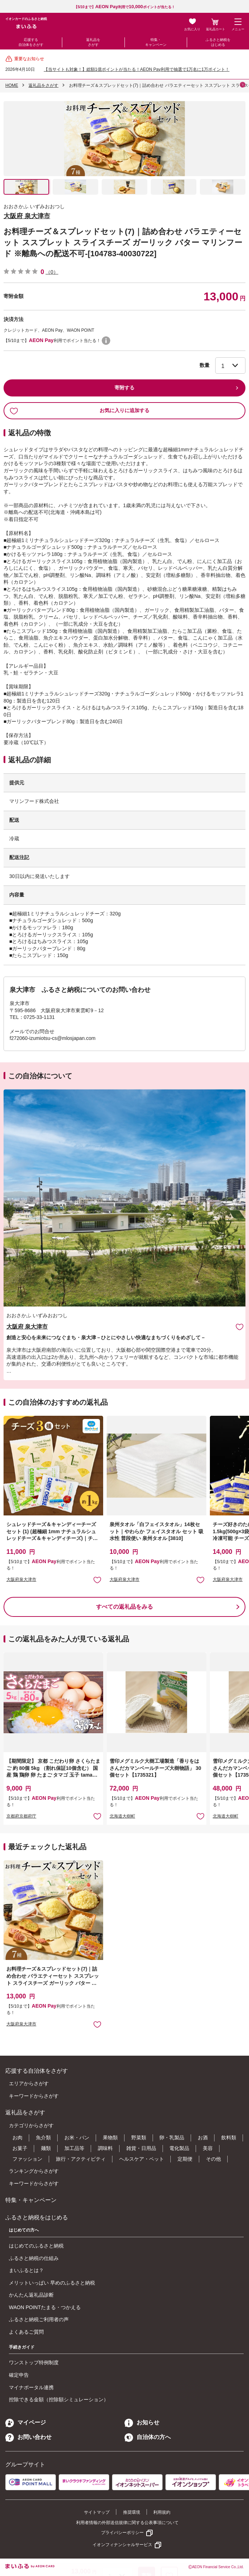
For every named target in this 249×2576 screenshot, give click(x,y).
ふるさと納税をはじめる (218, 42)
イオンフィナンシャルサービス (122, 2544)
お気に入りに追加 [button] (97, 1580)
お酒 (203, 2137)
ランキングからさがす (34, 2171)
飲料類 (228, 2137)
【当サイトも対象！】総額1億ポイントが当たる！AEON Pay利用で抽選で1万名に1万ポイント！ (136, 69)
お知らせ (141, 2422)
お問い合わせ (28, 2437)
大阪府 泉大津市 (27, 216)
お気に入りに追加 (239, 1327)
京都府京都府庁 (21, 1816)
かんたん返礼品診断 (31, 2295)
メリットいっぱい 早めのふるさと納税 (52, 2283)
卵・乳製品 (171, 2137)
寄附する (124, 387)
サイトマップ (97, 2512)
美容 (208, 2148)
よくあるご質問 (26, 2332)
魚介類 (43, 2137)
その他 (213, 2159)
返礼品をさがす (93, 42)
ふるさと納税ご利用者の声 (39, 2319)
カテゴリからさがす (31, 2125)
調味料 (105, 2148)
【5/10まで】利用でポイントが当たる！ (124, 7)
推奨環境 (131, 2512)
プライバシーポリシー (122, 2532)
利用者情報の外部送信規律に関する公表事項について (127, 2522)
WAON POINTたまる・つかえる (45, 2307)
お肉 (17, 2137)
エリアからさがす (29, 2083)
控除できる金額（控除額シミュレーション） (58, 2399)
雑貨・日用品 (141, 2148)
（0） (52, 272)
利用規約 (161, 2512)
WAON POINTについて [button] (106, 340)
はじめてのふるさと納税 (36, 2246)
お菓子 (19, 2148)
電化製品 (179, 2148)
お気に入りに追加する (79, 410)
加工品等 (74, 2148)
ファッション (27, 2159)
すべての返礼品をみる (124, 1607)
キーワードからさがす (34, 2096)
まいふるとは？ (26, 2270)
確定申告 (19, 2375)
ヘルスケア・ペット (141, 2159)
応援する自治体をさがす (30, 42)
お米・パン (76, 2137)
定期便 (185, 2159)
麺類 (46, 2148)
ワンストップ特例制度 (34, 2362)
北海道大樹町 (122, 1816)
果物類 (110, 2137)
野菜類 (138, 2137)
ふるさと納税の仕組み (34, 2258)
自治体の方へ (147, 2437)
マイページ (25, 2422)
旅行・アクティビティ (81, 2159)
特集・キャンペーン (155, 42)
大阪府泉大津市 (21, 1579)
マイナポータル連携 (31, 2387)
